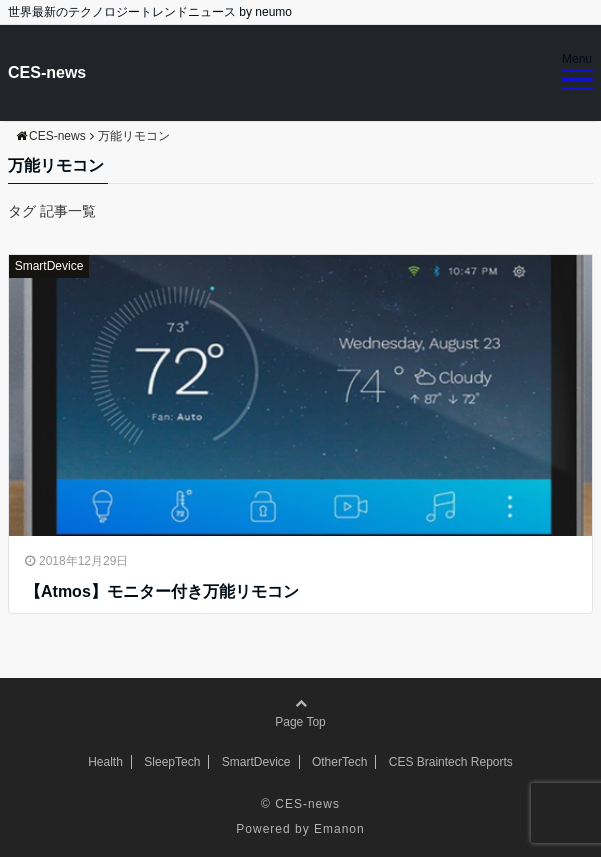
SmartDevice (49, 266)
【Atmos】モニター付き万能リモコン (162, 591)
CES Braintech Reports (451, 762)
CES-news (47, 72)
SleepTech (172, 762)
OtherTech (339, 762)
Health (105, 762)
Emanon (339, 829)
